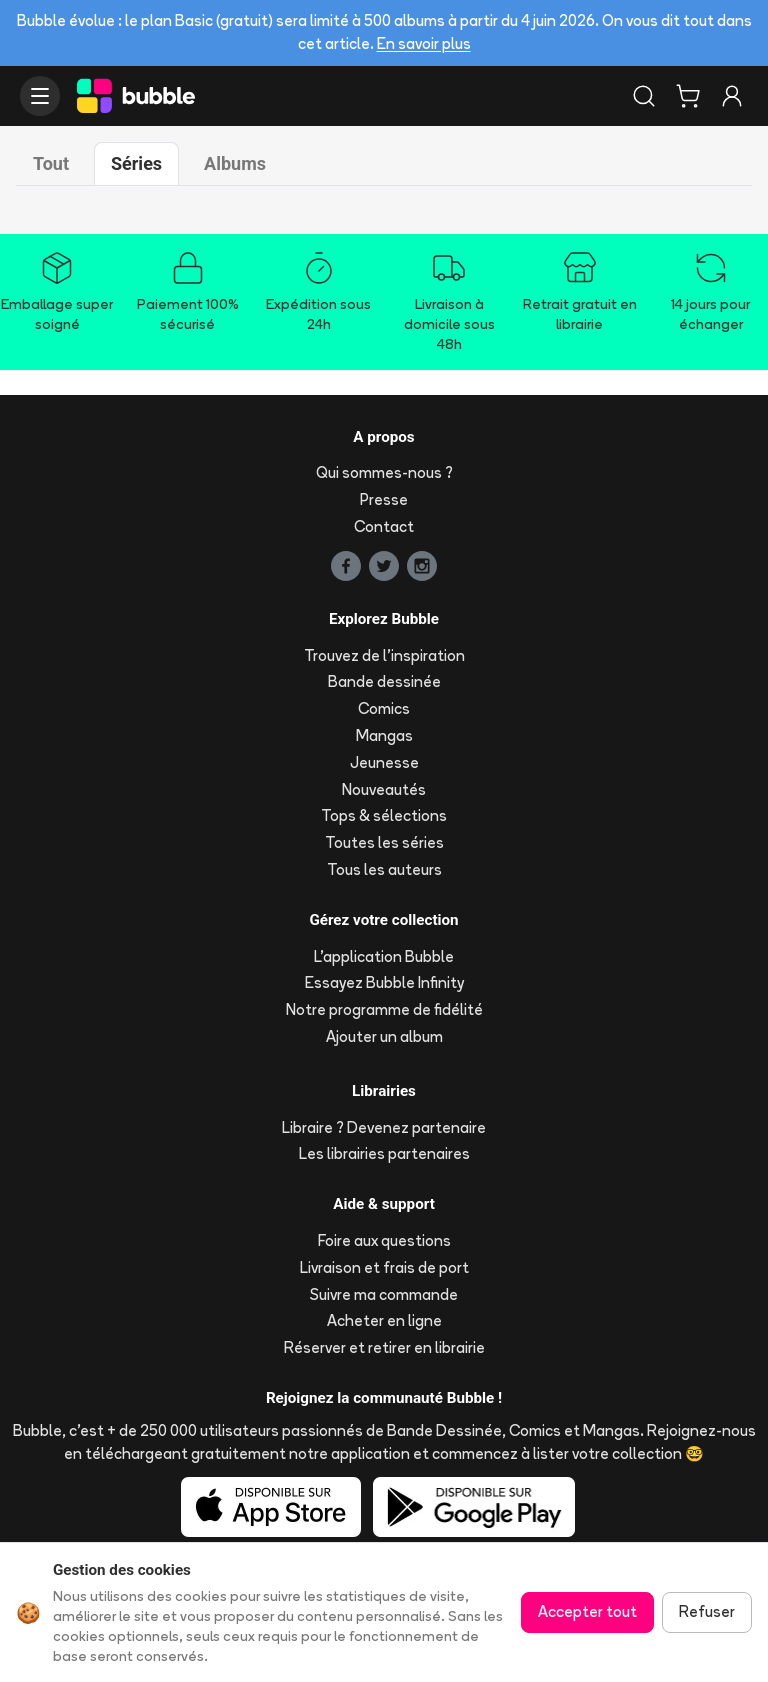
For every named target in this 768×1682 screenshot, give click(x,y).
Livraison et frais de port (384, 1267)
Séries (136, 163)
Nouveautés (384, 789)
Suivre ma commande (384, 1294)
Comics (384, 708)
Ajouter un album (384, 1036)
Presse (384, 499)
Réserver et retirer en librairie (384, 1347)
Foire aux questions (384, 1240)
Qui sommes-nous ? (384, 472)
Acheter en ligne (384, 1320)
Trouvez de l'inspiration (384, 655)
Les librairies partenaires (384, 1153)
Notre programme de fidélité (384, 1009)
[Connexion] (732, 96)
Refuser (707, 1611)
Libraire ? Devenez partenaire (384, 1127)
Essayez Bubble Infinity (384, 982)
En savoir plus (424, 43)
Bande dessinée (384, 681)
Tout (51, 163)
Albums (235, 163)
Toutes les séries (384, 842)
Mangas (384, 735)
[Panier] (688, 96)
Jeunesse (384, 762)
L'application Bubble (384, 956)
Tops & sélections (384, 815)
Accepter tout (587, 1611)
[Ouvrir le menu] (40, 96)
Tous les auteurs (384, 869)
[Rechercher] (644, 96)
